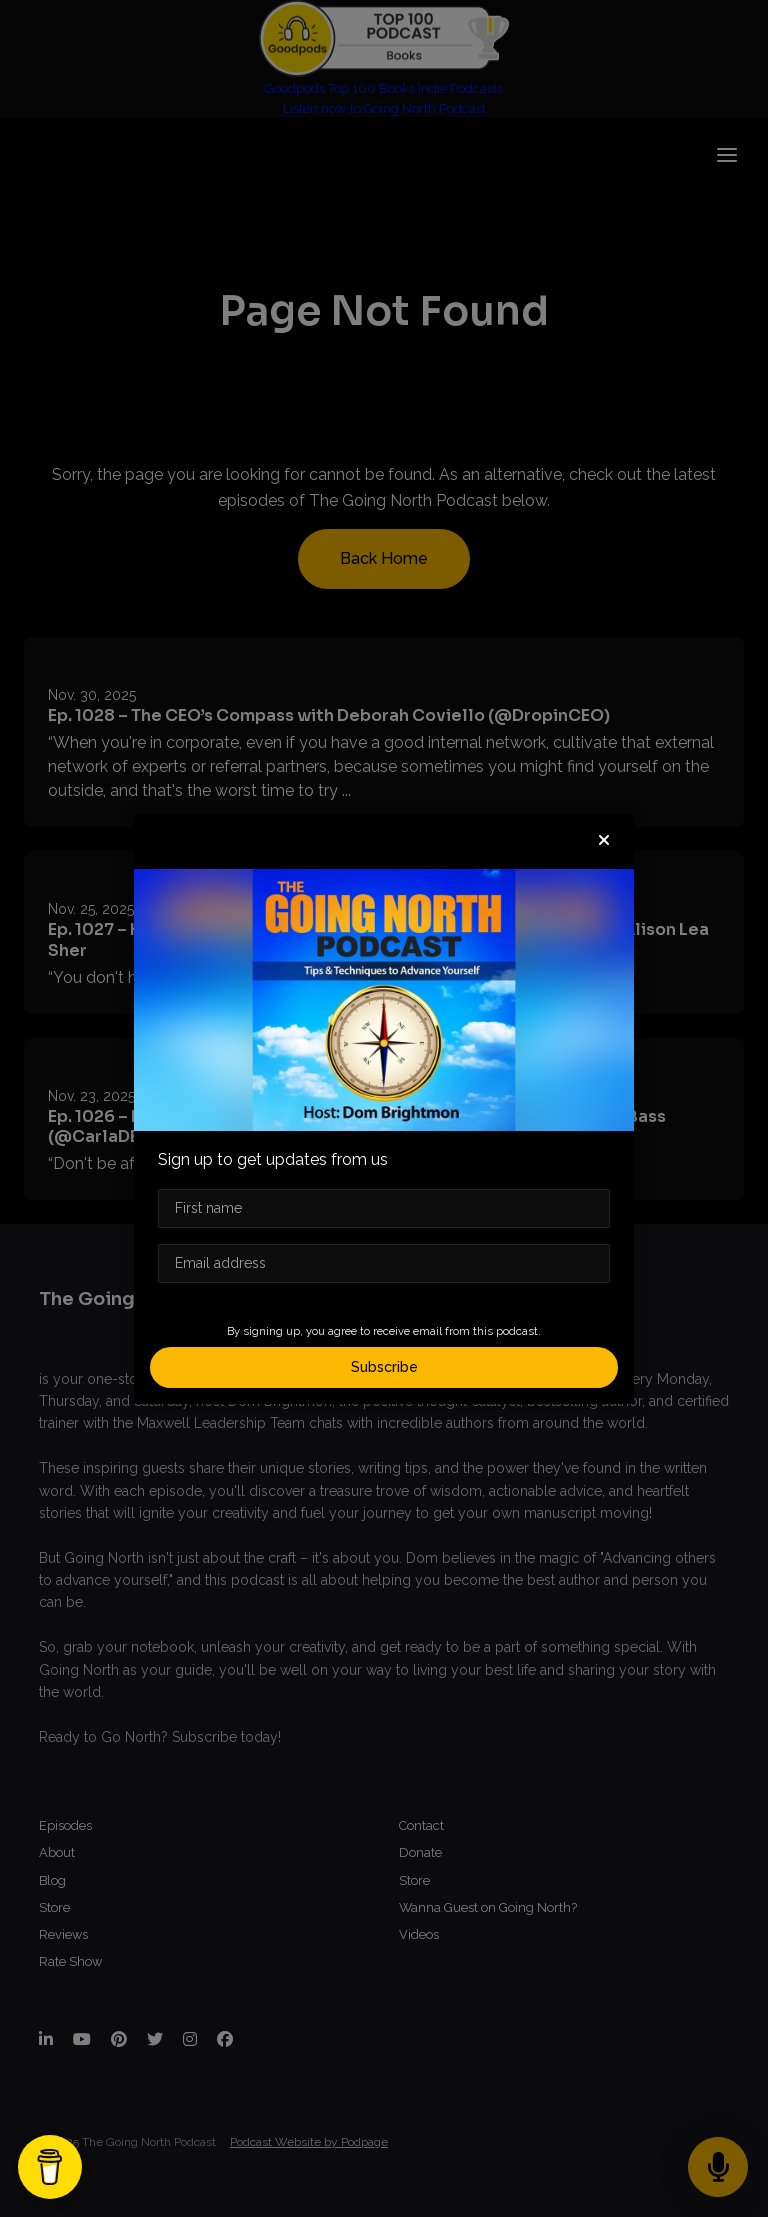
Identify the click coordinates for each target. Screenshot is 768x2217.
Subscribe (384, 1367)
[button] (604, 841)
